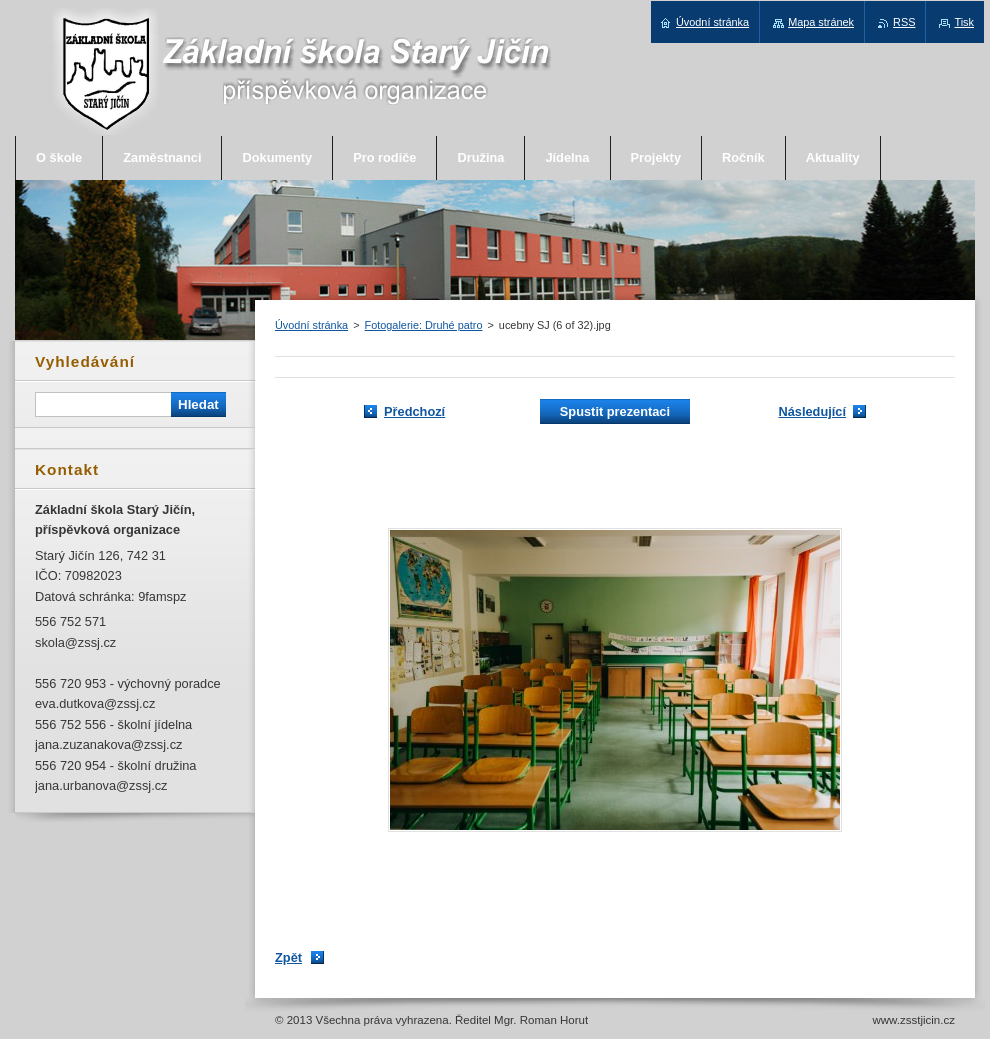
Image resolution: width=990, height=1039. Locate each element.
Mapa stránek (821, 22)
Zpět (288, 957)
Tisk (964, 22)
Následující (812, 411)
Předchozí (414, 411)
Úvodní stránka (311, 325)
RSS (904, 22)
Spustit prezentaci (615, 411)
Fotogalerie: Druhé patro (424, 325)
